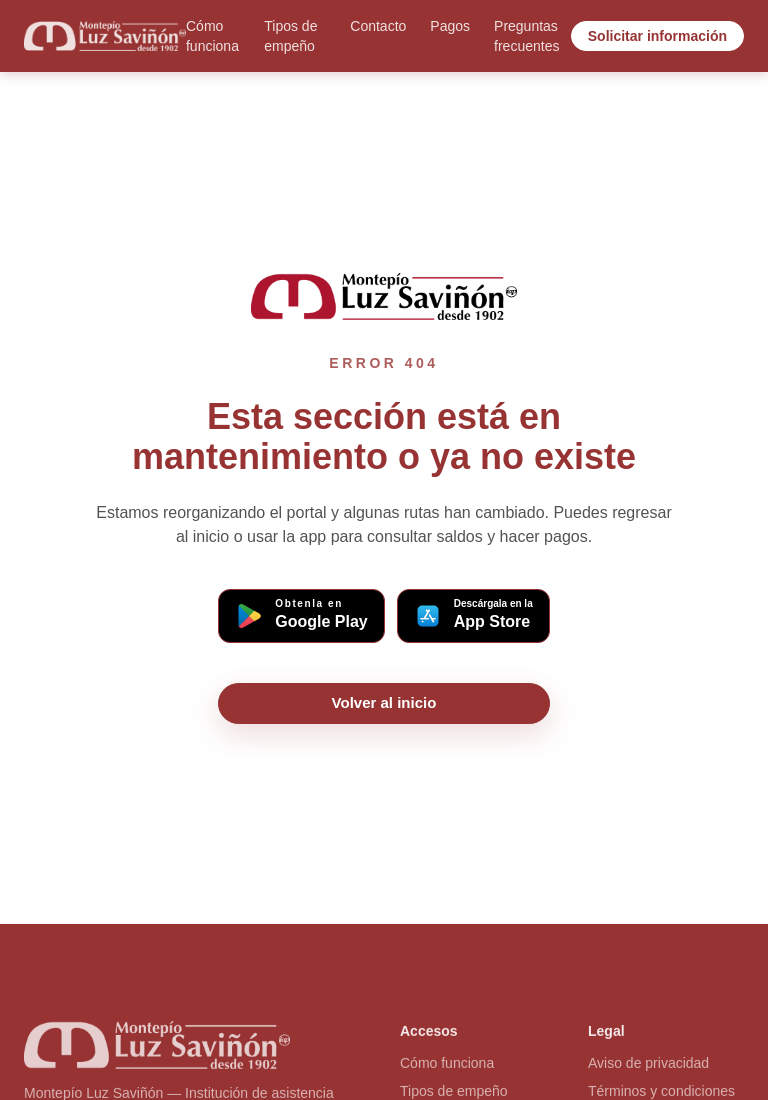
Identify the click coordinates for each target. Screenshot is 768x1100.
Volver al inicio (384, 702)
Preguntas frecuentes (526, 36)
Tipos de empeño (290, 36)
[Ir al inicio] (105, 36)
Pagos (450, 26)
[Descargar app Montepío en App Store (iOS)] (473, 616)
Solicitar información (657, 36)
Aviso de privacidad (648, 1067)
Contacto (378, 26)
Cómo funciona (212, 36)
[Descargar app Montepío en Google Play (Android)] (301, 616)
